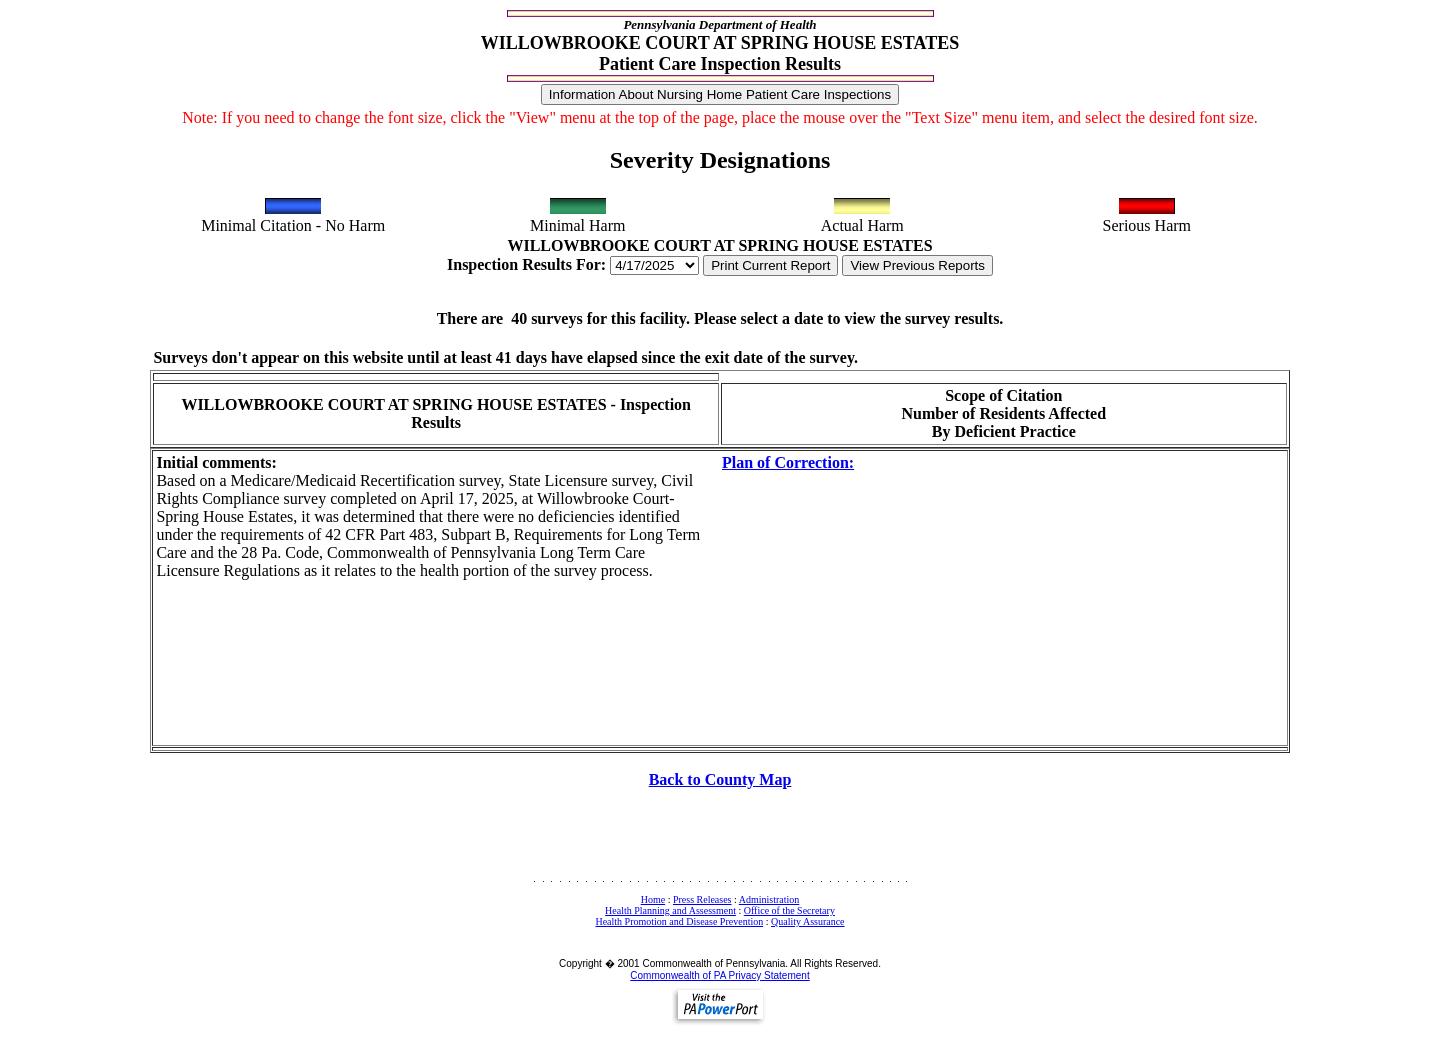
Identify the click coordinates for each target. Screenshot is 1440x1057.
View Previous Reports (917, 265)
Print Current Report (770, 265)
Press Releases (702, 899)
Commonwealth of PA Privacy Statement (719, 975)
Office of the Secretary (789, 910)
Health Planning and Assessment (670, 910)
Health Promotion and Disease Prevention (679, 921)
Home (653, 899)
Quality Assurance (808, 921)
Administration (769, 899)
